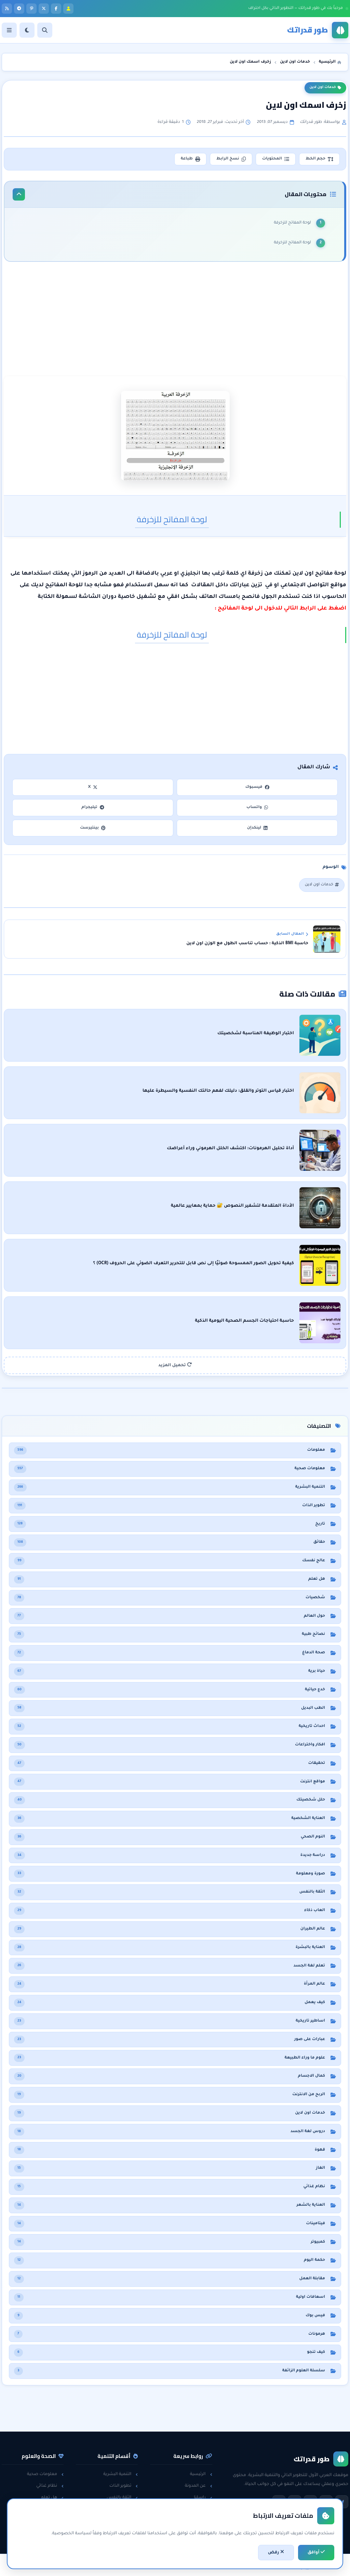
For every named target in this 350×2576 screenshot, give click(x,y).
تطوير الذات (123, 2486)
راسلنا (203, 2497)
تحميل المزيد (175, 1365)
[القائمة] (9, 30)
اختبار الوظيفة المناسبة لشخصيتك (255, 1033)
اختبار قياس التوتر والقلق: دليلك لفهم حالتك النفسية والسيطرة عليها (218, 1091)
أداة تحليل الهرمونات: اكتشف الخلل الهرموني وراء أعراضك (230, 1148)
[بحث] (44, 30)
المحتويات (275, 159)
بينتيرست (93, 828)
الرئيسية (201, 2474)
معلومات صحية (45, 2474)
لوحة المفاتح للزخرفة (292, 223)
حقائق (55, 2509)
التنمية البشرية (120, 2474)
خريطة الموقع (195, 2532)
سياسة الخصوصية (191, 2509)
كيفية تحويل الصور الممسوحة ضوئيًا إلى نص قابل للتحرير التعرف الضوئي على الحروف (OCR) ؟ (193, 1263)
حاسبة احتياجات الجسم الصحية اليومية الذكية (244, 1321)
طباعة (190, 159)
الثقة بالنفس (122, 2497)
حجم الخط (319, 159)
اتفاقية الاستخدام (192, 2521)
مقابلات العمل (121, 2509)
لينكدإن (257, 828)
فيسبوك (257, 787)
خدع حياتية (125, 2532)
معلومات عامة (46, 2521)
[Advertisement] (175, 320)
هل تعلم (52, 2497)
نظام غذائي (50, 2486)
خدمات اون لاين (325, 88)
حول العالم (50, 2532)
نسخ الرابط (231, 159)
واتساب (257, 807)
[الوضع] (27, 30)
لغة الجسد (124, 2521)
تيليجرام (92, 807)
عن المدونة (198, 2486)
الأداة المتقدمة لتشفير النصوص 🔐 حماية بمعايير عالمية (232, 1206)
